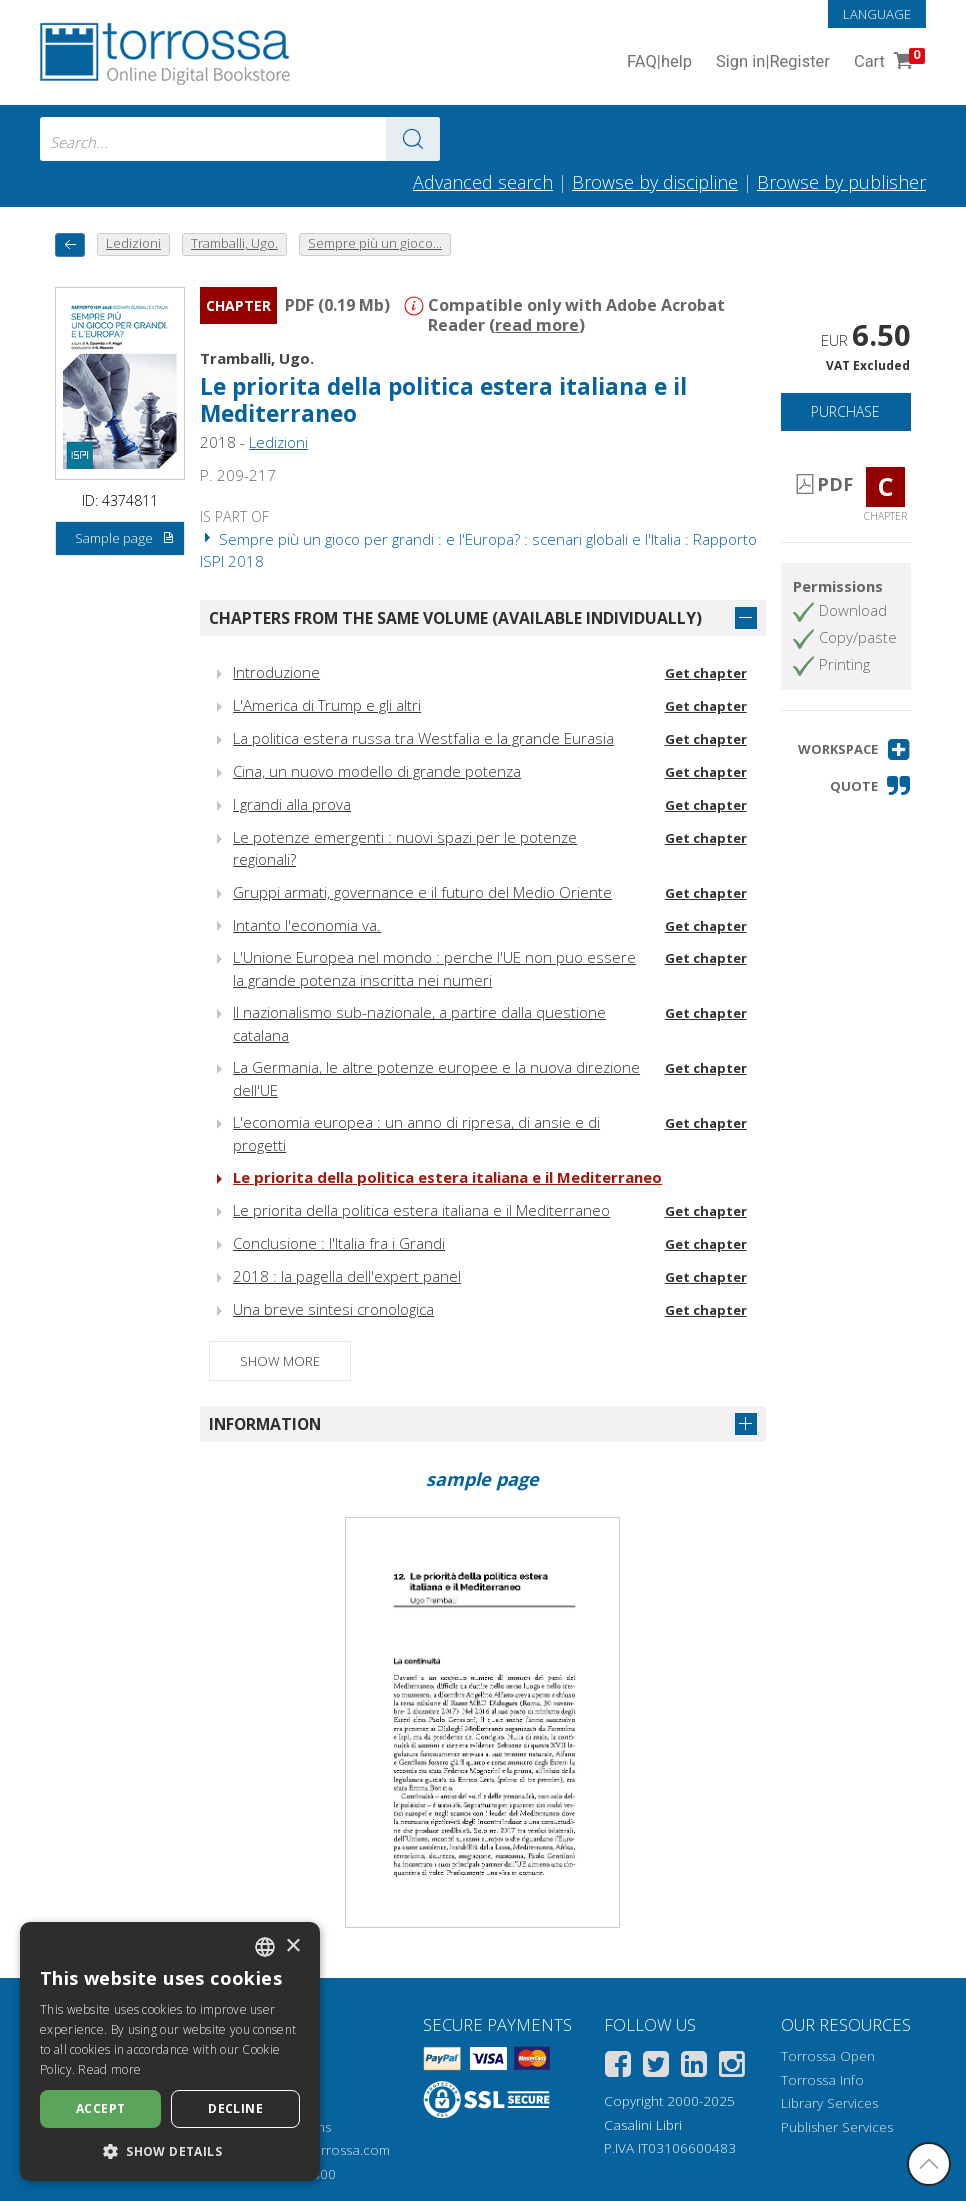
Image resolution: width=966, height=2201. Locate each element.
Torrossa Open (828, 2056)
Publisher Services (837, 2127)
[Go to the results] (413, 139)
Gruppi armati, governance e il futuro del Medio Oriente (422, 892)
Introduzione (276, 672)
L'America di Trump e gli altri (327, 705)
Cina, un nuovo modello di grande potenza (377, 771)
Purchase (845, 411)
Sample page (125, 539)
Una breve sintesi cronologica (333, 1309)
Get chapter (706, 673)
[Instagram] (732, 2067)
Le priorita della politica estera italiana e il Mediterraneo (443, 400)
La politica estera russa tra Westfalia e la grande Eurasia (423, 738)
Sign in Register (773, 62)
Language (877, 14)
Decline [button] (235, 2108)
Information (265, 1424)
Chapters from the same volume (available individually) (455, 618)
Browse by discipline (655, 182)
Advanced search (483, 182)
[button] (854, 749)
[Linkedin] (694, 2067)
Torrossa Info (822, 2080)
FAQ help (659, 62)
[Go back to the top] (929, 2164)
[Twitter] (656, 2067)
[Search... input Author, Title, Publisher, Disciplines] (240, 139)
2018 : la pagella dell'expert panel (347, 1276)
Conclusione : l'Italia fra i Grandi (339, 1243)
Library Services (829, 2103)
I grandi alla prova (292, 804)
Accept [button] (100, 2108)
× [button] (292, 1946)
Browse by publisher (841, 182)
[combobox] (240, 139)
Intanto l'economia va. (307, 925)
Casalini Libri (643, 2125)
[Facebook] (618, 2067)
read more (537, 325)
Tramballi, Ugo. (257, 358)
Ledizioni (278, 442)
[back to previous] (70, 244)
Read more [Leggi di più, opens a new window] (109, 2069)
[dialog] (170, 2051)
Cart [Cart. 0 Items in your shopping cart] (887, 62)
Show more (280, 1361)
